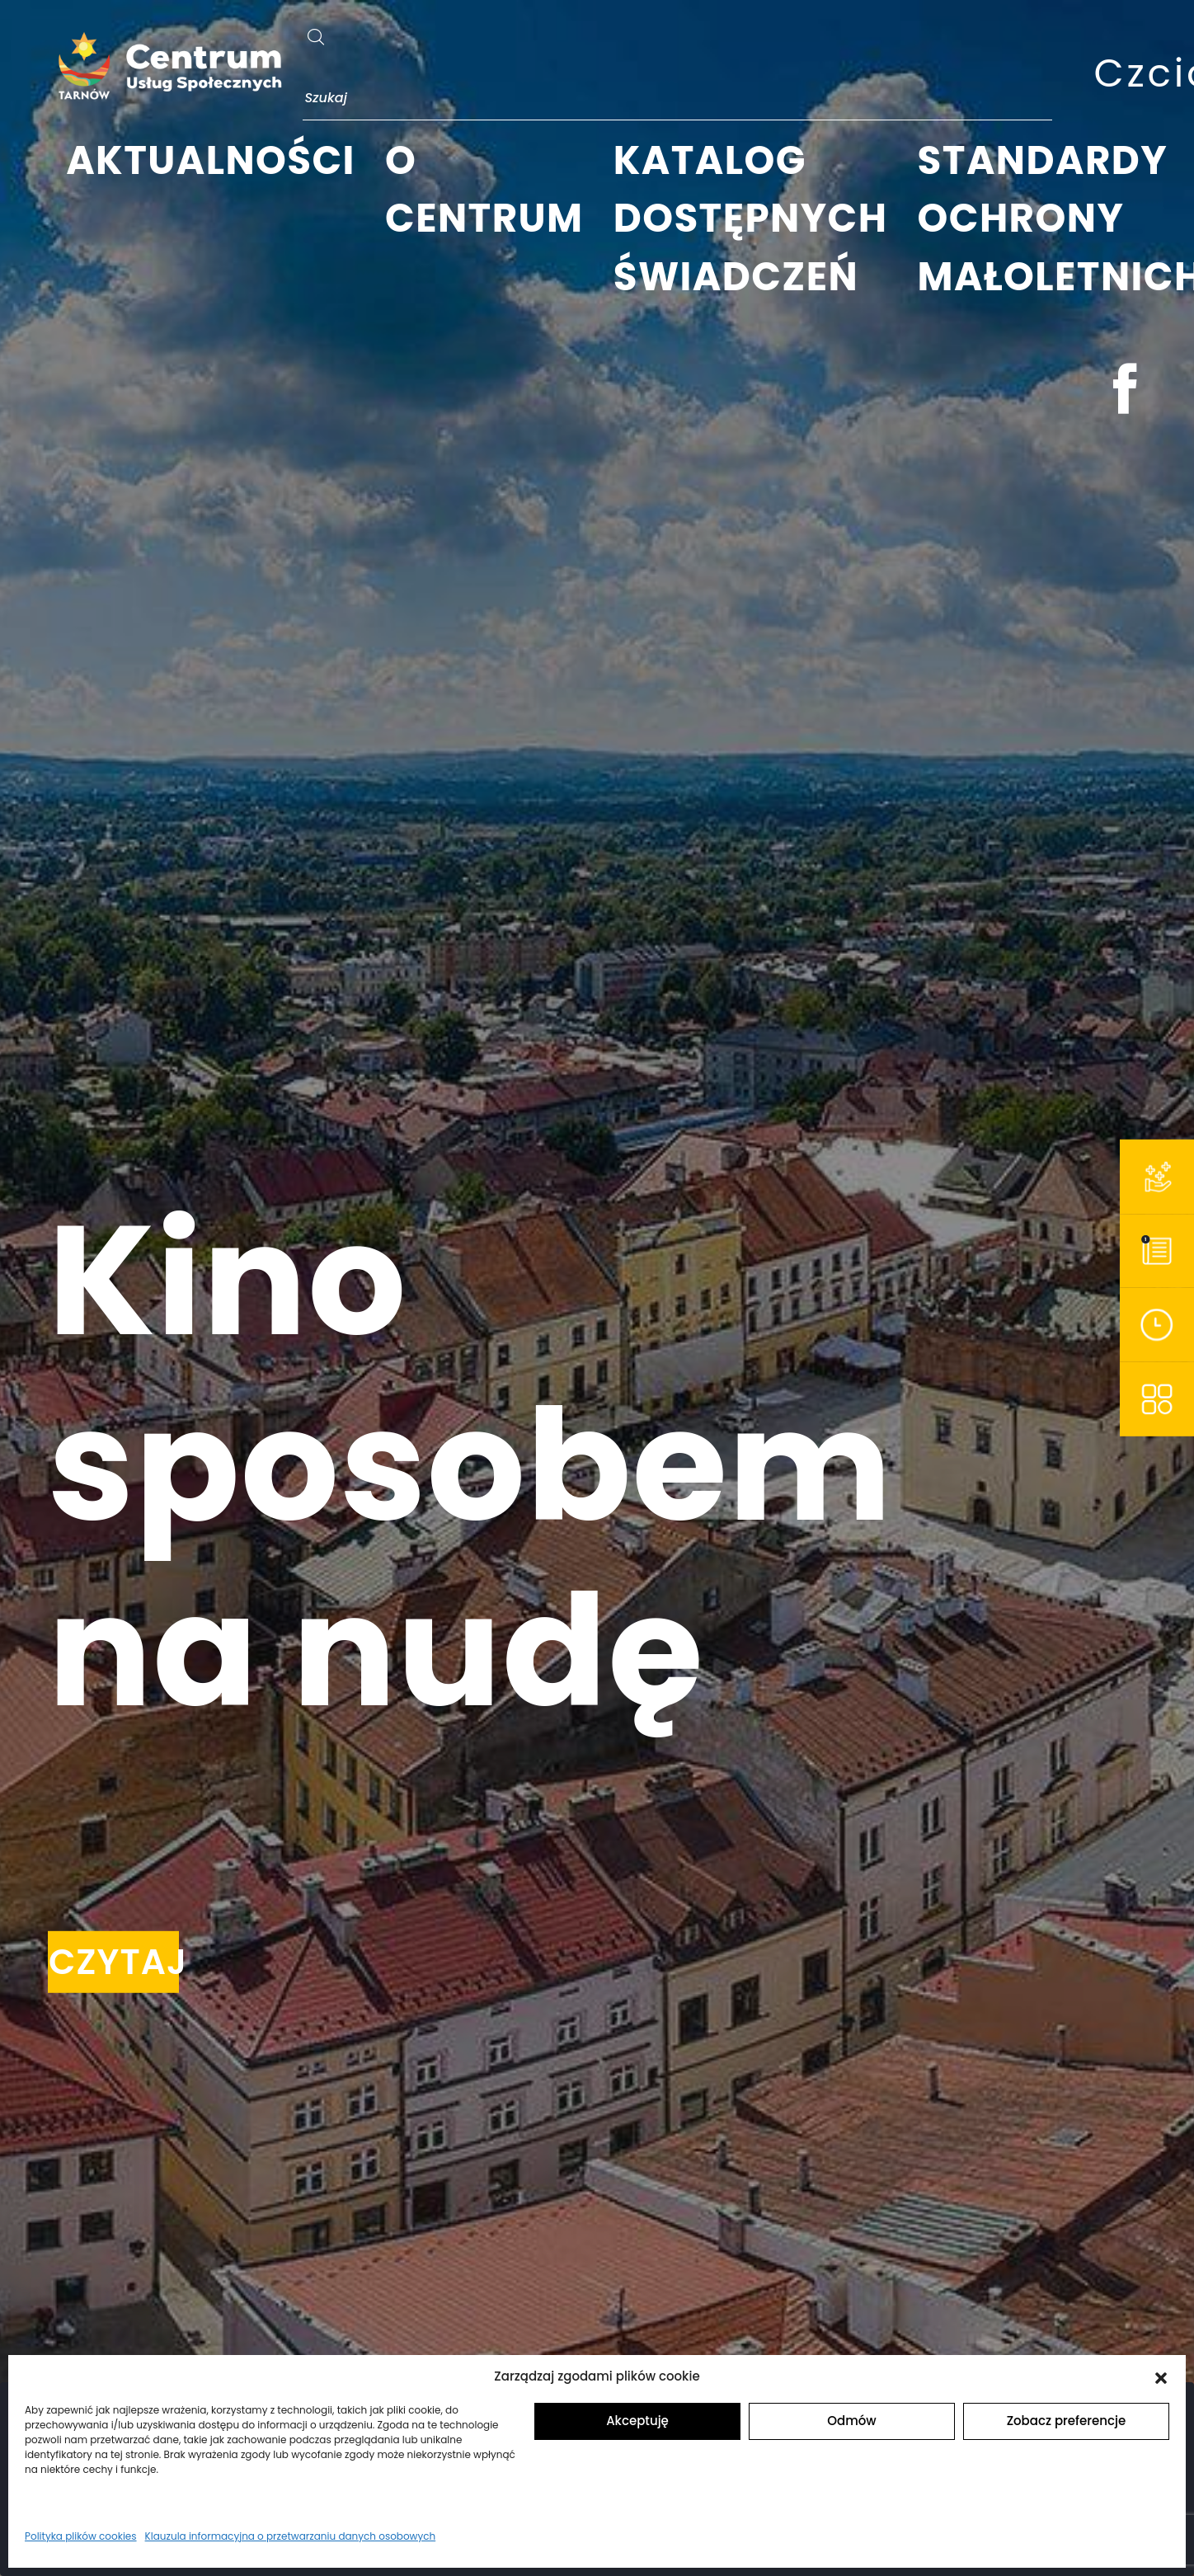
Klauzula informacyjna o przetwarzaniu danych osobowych (290, 2536)
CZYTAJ (114, 1962)
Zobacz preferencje (1066, 2420)
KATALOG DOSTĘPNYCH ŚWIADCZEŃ (750, 218)
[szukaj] (316, 28)
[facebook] (1124, 395)
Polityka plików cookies (81, 2536)
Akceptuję (637, 2420)
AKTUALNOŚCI (210, 160)
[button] (1161, 2376)
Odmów (851, 2420)
